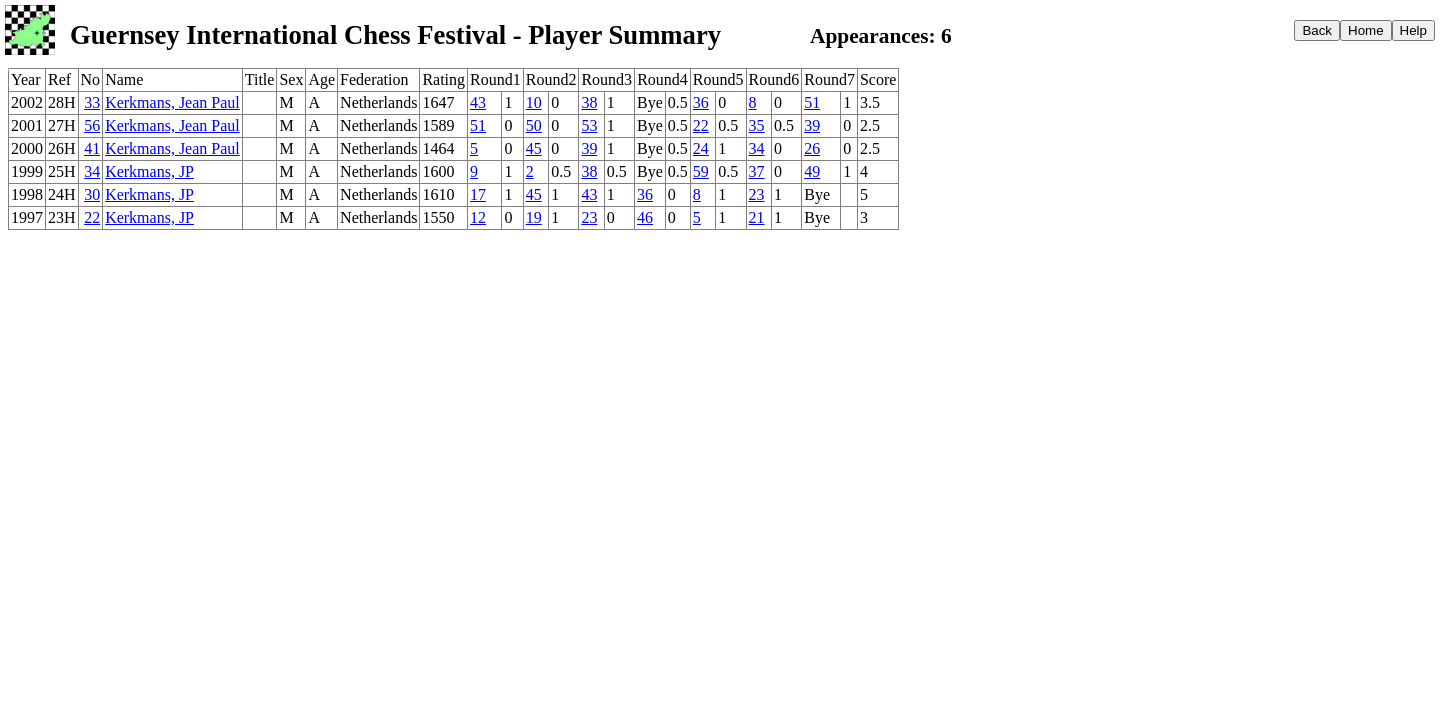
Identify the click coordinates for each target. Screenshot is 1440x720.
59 (701, 171)
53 (589, 125)
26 (812, 148)
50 (534, 125)
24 (701, 148)
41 (92, 148)
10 (534, 102)
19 (534, 217)
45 (534, 148)
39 (812, 125)
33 (92, 102)
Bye (650, 102)
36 (701, 102)
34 (757, 148)
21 (757, 217)
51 (812, 102)
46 (645, 217)
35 (757, 125)
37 (757, 171)
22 (701, 125)
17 (478, 194)
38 (589, 102)
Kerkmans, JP (149, 171)
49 (812, 171)
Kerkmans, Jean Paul (172, 102)
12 (478, 217)
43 (478, 102)
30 (92, 194)
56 (92, 125)
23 (757, 194)
